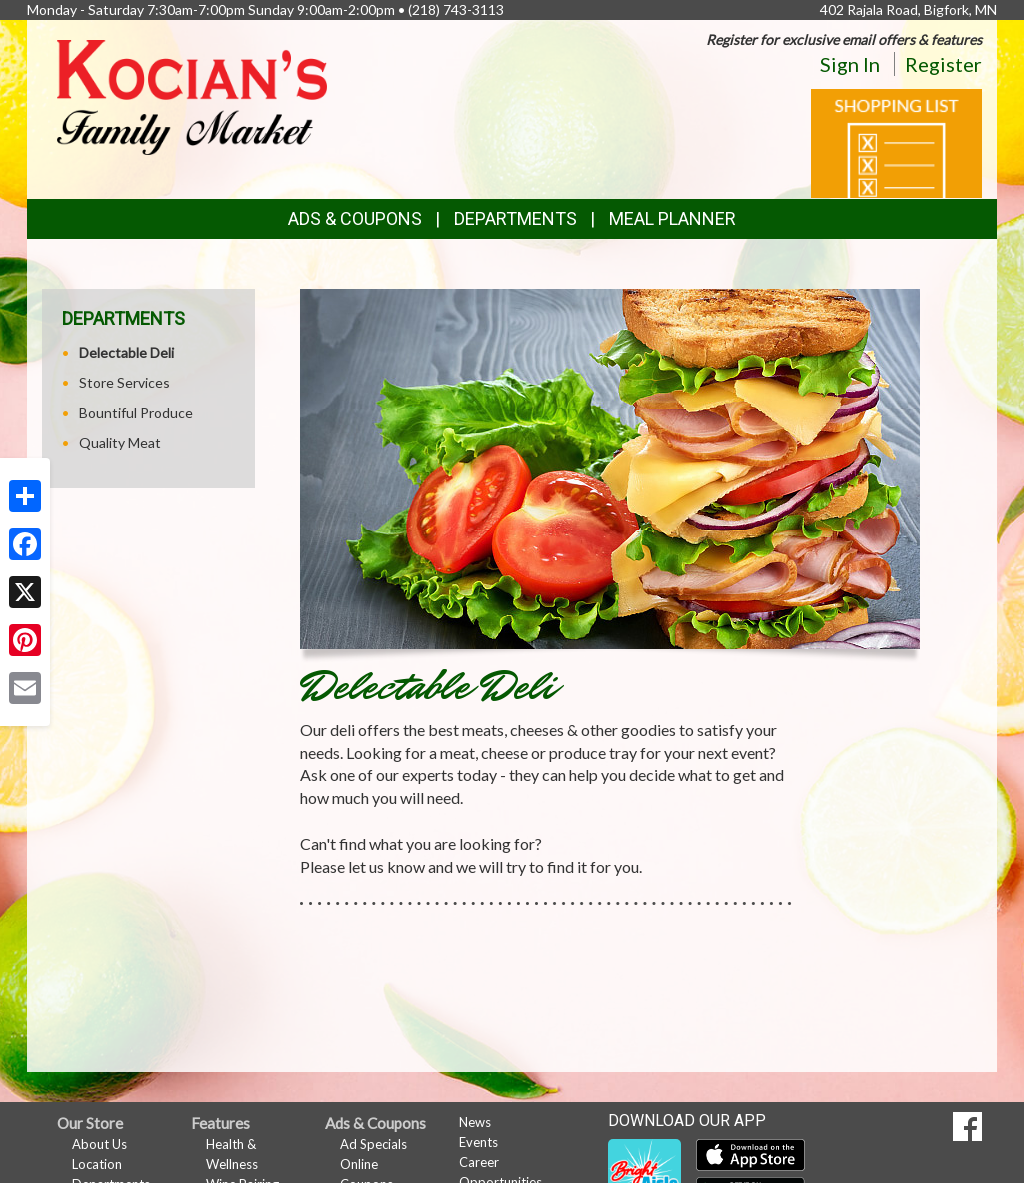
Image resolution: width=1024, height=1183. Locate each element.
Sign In (850, 64)
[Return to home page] (192, 95)
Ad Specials (373, 1144)
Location (97, 1164)
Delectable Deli (126, 352)
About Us (99, 1144)
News (475, 1122)
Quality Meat (120, 442)
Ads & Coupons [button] (355, 218)
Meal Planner (672, 218)
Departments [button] (515, 218)
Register (943, 64)
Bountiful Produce (136, 412)
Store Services (124, 382)
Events (478, 1142)
